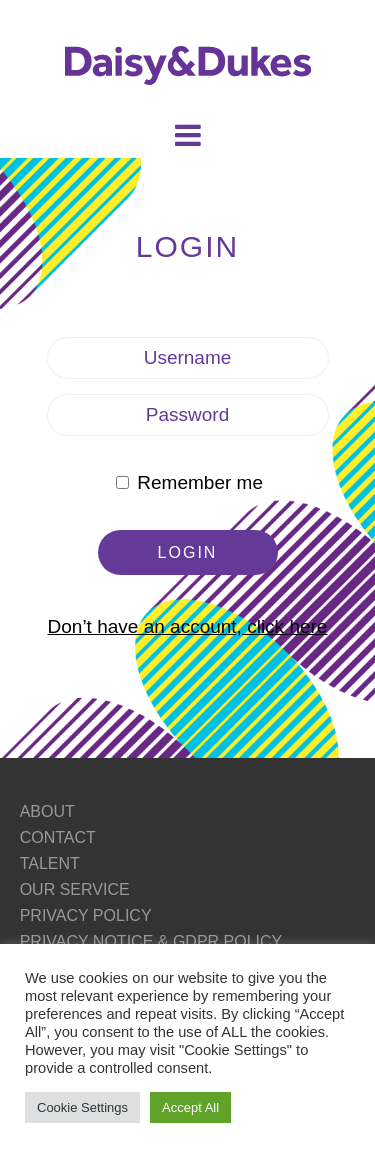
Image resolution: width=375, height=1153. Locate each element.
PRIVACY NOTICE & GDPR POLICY (151, 941)
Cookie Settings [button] (82, 1107)
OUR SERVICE (75, 889)
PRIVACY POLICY (86, 915)
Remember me (189, 482)
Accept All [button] (190, 1107)
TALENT (50, 863)
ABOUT (47, 811)
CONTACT (58, 837)
